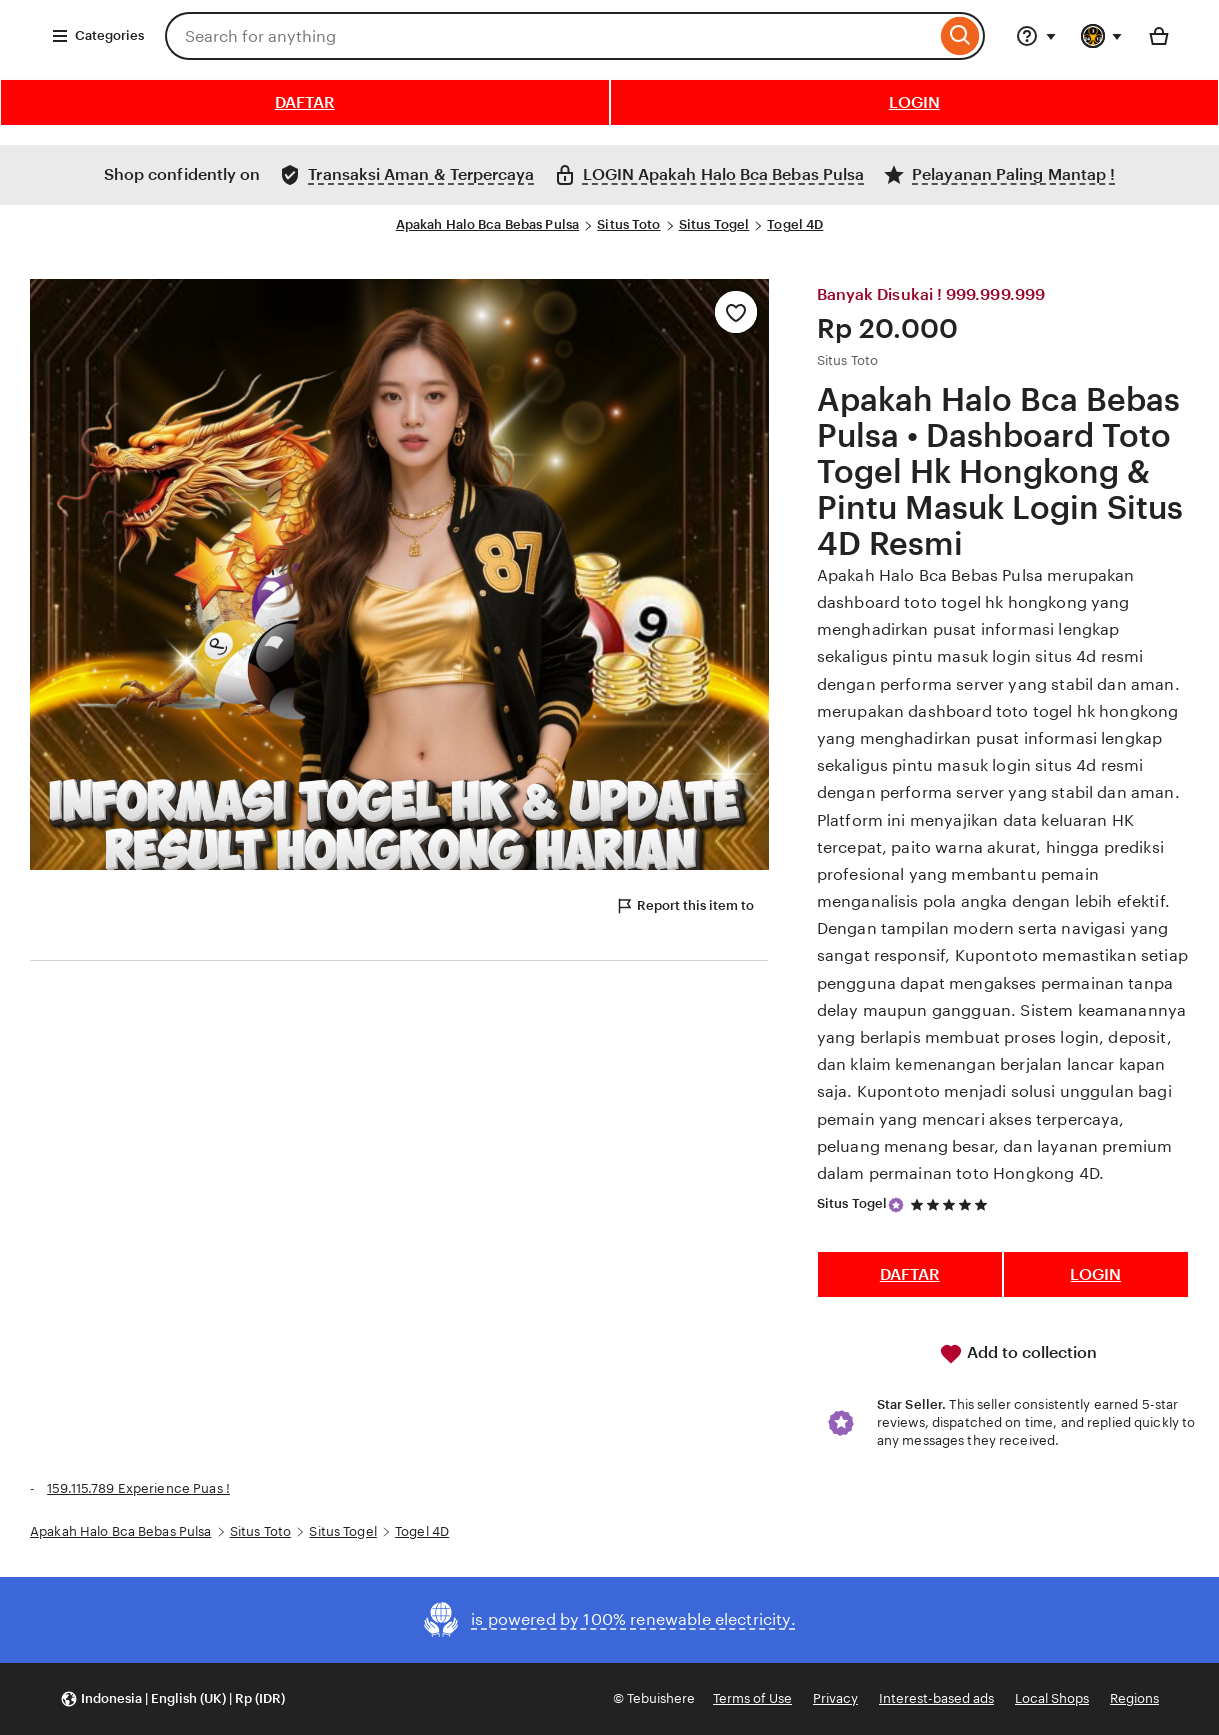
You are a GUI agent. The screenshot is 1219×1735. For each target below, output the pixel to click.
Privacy (835, 1698)
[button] (172, 1699)
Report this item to (684, 906)
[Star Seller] (896, 1205)
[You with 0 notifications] (1102, 36)
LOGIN (914, 102)
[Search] (960, 36)
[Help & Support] (1036, 36)
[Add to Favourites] (736, 312)
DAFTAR (305, 102)
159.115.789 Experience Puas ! (138, 1488)
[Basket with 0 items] (1159, 36)
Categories (97, 36)
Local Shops (1052, 1698)
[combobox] (550, 36)
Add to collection (1018, 1354)
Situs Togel (714, 224)
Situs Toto (628, 224)
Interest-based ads (936, 1698)
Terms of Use (752, 1698)
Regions (1134, 1698)
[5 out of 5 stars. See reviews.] (952, 1204)
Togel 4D (795, 224)
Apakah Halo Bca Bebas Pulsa (488, 224)
